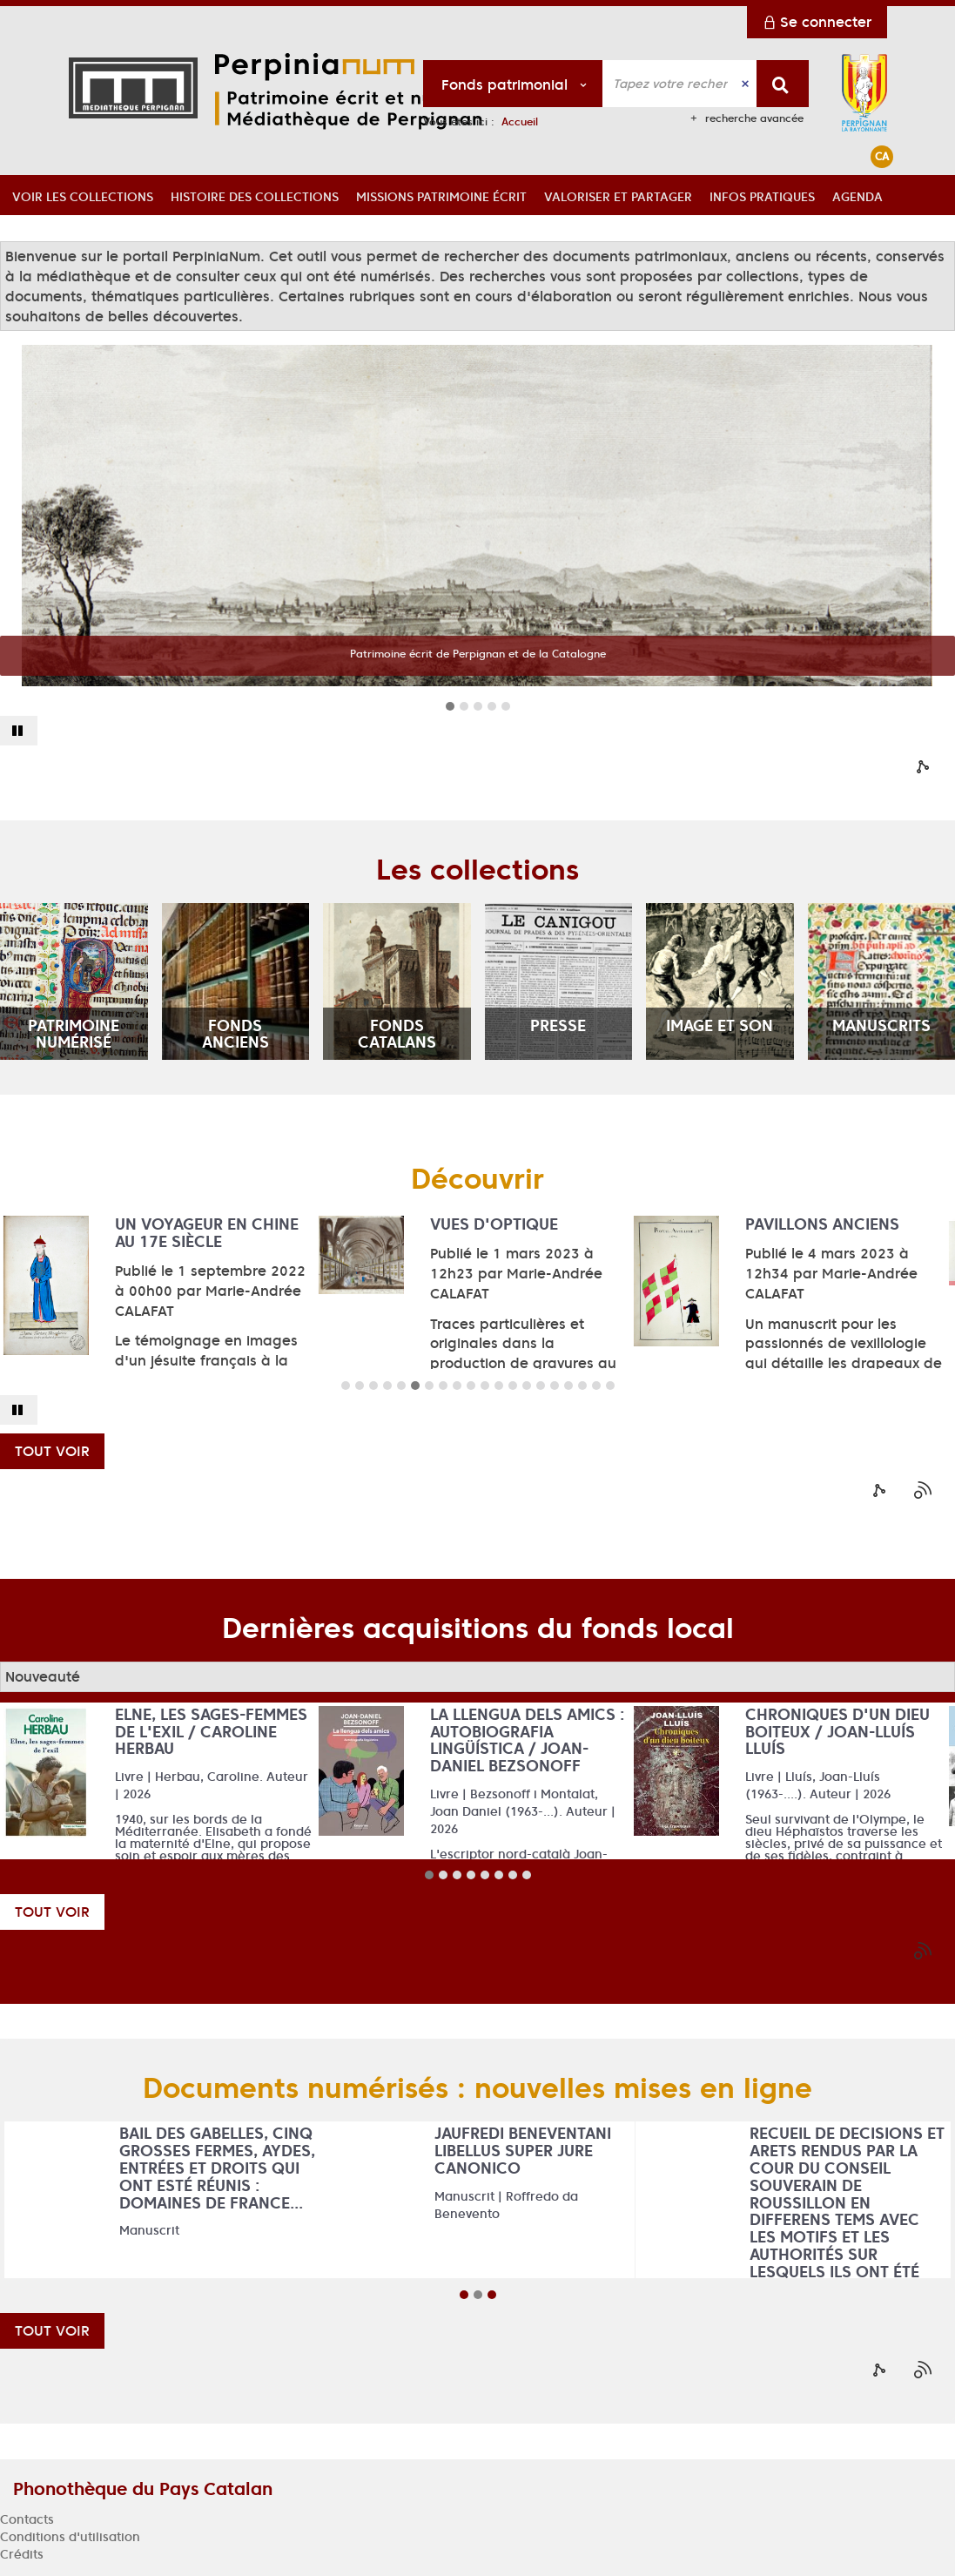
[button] (82, 195)
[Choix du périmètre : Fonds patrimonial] (513, 83)
